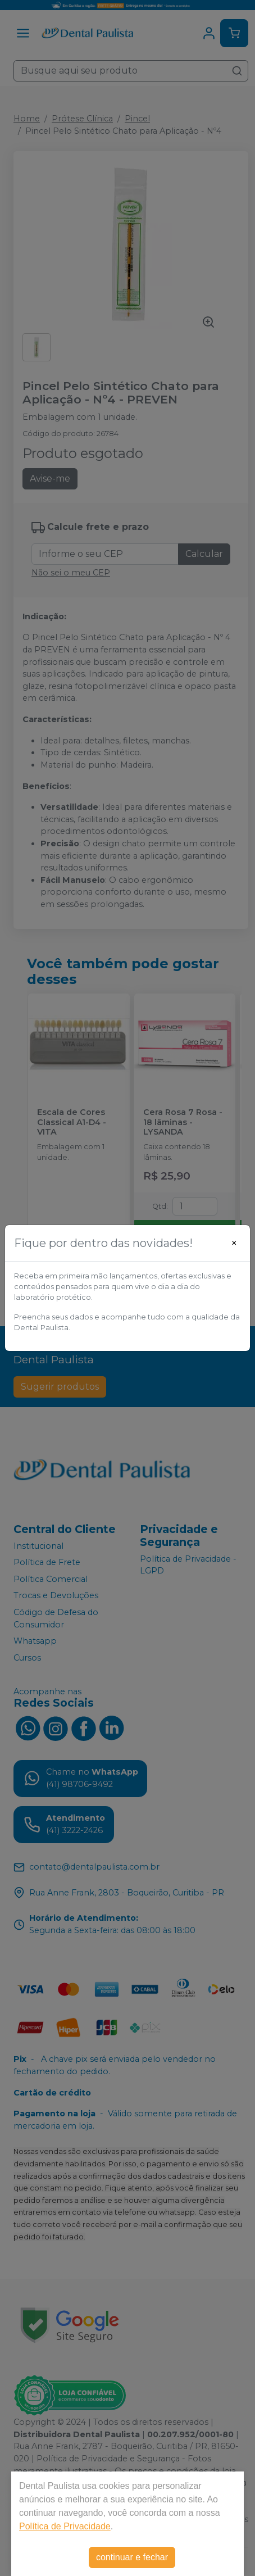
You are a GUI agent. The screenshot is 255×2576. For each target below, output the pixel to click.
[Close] (234, 1243)
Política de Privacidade (65, 2526)
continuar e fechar (132, 2557)
